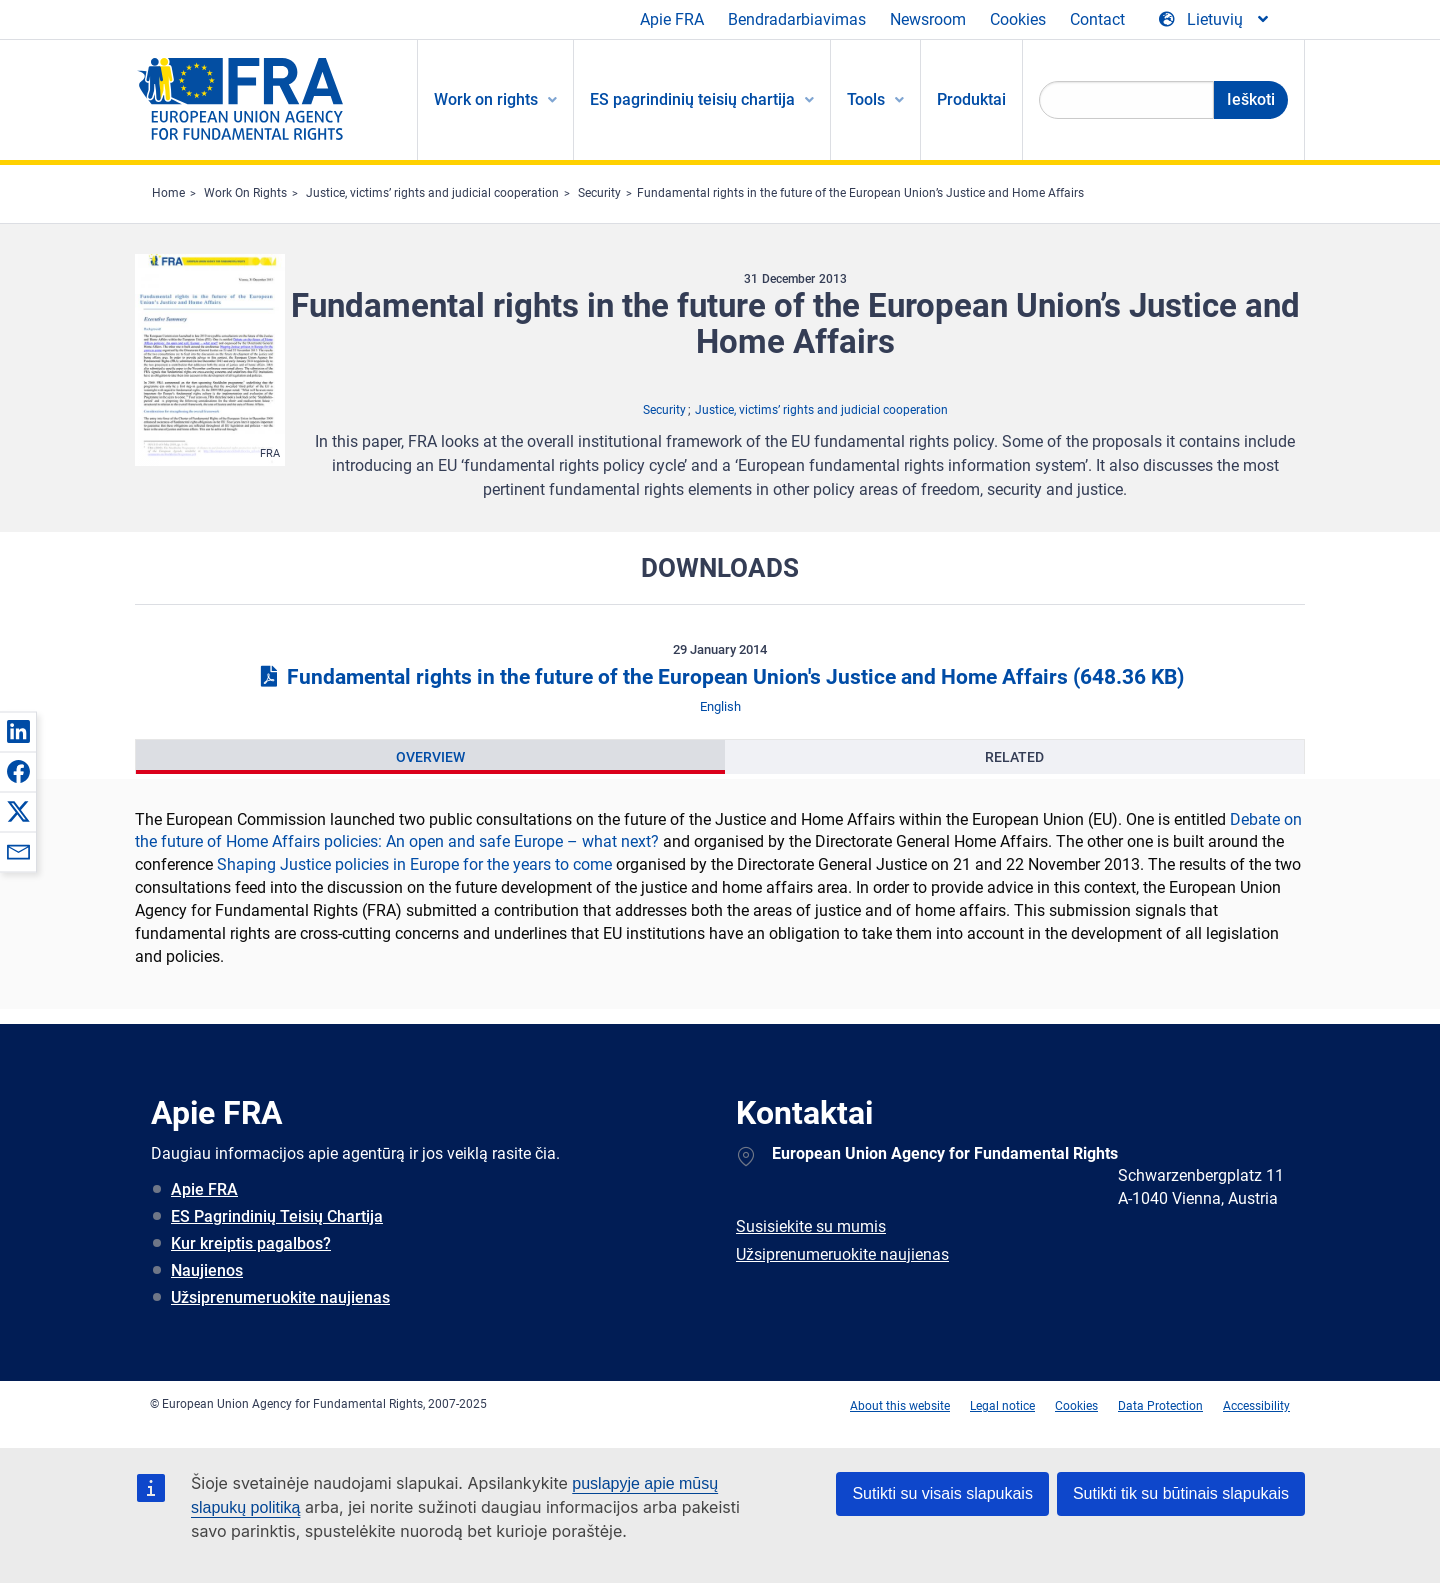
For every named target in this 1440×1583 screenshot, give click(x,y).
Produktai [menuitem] (971, 99)
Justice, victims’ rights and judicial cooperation (432, 193)
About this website (900, 1406)
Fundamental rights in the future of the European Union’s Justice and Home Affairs (860, 193)
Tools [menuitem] (866, 99)
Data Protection (1160, 1406)
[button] (18, 731)
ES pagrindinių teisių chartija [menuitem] (692, 99)
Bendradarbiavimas (797, 19)
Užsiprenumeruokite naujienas (280, 1297)
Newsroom (928, 19)
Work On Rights (245, 193)
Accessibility (1256, 1406)
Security (599, 193)
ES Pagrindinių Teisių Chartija (277, 1216)
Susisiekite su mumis (811, 1226)
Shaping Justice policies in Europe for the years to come (414, 864)
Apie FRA (672, 19)
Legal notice (1002, 1406)
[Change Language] (1215, 20)
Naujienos (207, 1270)
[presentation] (430, 757)
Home (168, 193)
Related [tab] (1014, 757)
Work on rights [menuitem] (486, 99)
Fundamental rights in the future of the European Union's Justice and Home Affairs (720, 677)
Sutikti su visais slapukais (942, 1493)
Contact (1097, 19)
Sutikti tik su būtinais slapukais (1181, 1493)
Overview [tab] (430, 757)
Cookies (1018, 19)
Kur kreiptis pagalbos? (251, 1243)
